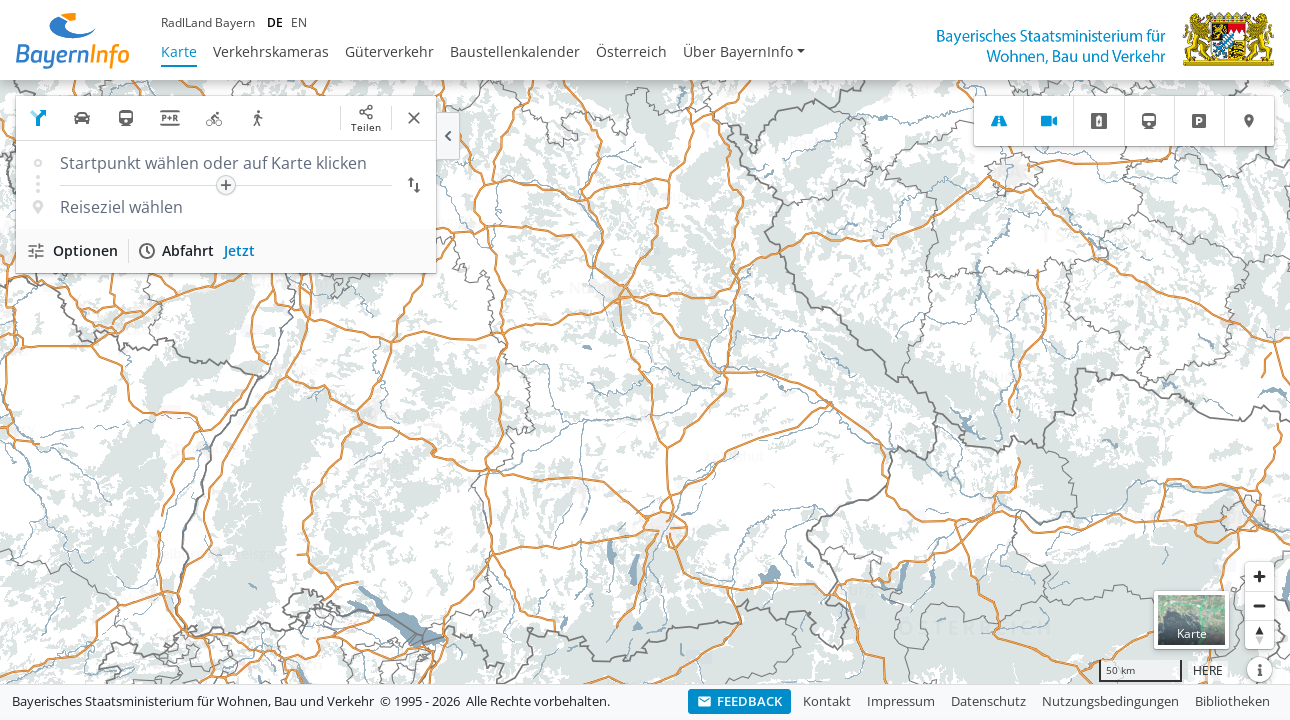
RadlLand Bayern (208, 22)
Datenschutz (988, 701)
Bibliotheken (1232, 701)
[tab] (998, 121)
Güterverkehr (389, 51)
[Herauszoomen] (1259, 605)
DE (275, 22)
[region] (645, 382)
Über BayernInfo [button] (738, 51)
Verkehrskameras (271, 51)
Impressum (901, 701)
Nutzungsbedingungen (1110, 701)
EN (299, 22)
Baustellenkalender (515, 51)
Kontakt (827, 701)
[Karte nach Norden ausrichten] (1259, 634)
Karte (179, 51)
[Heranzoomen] (1259, 576)
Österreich (631, 51)
